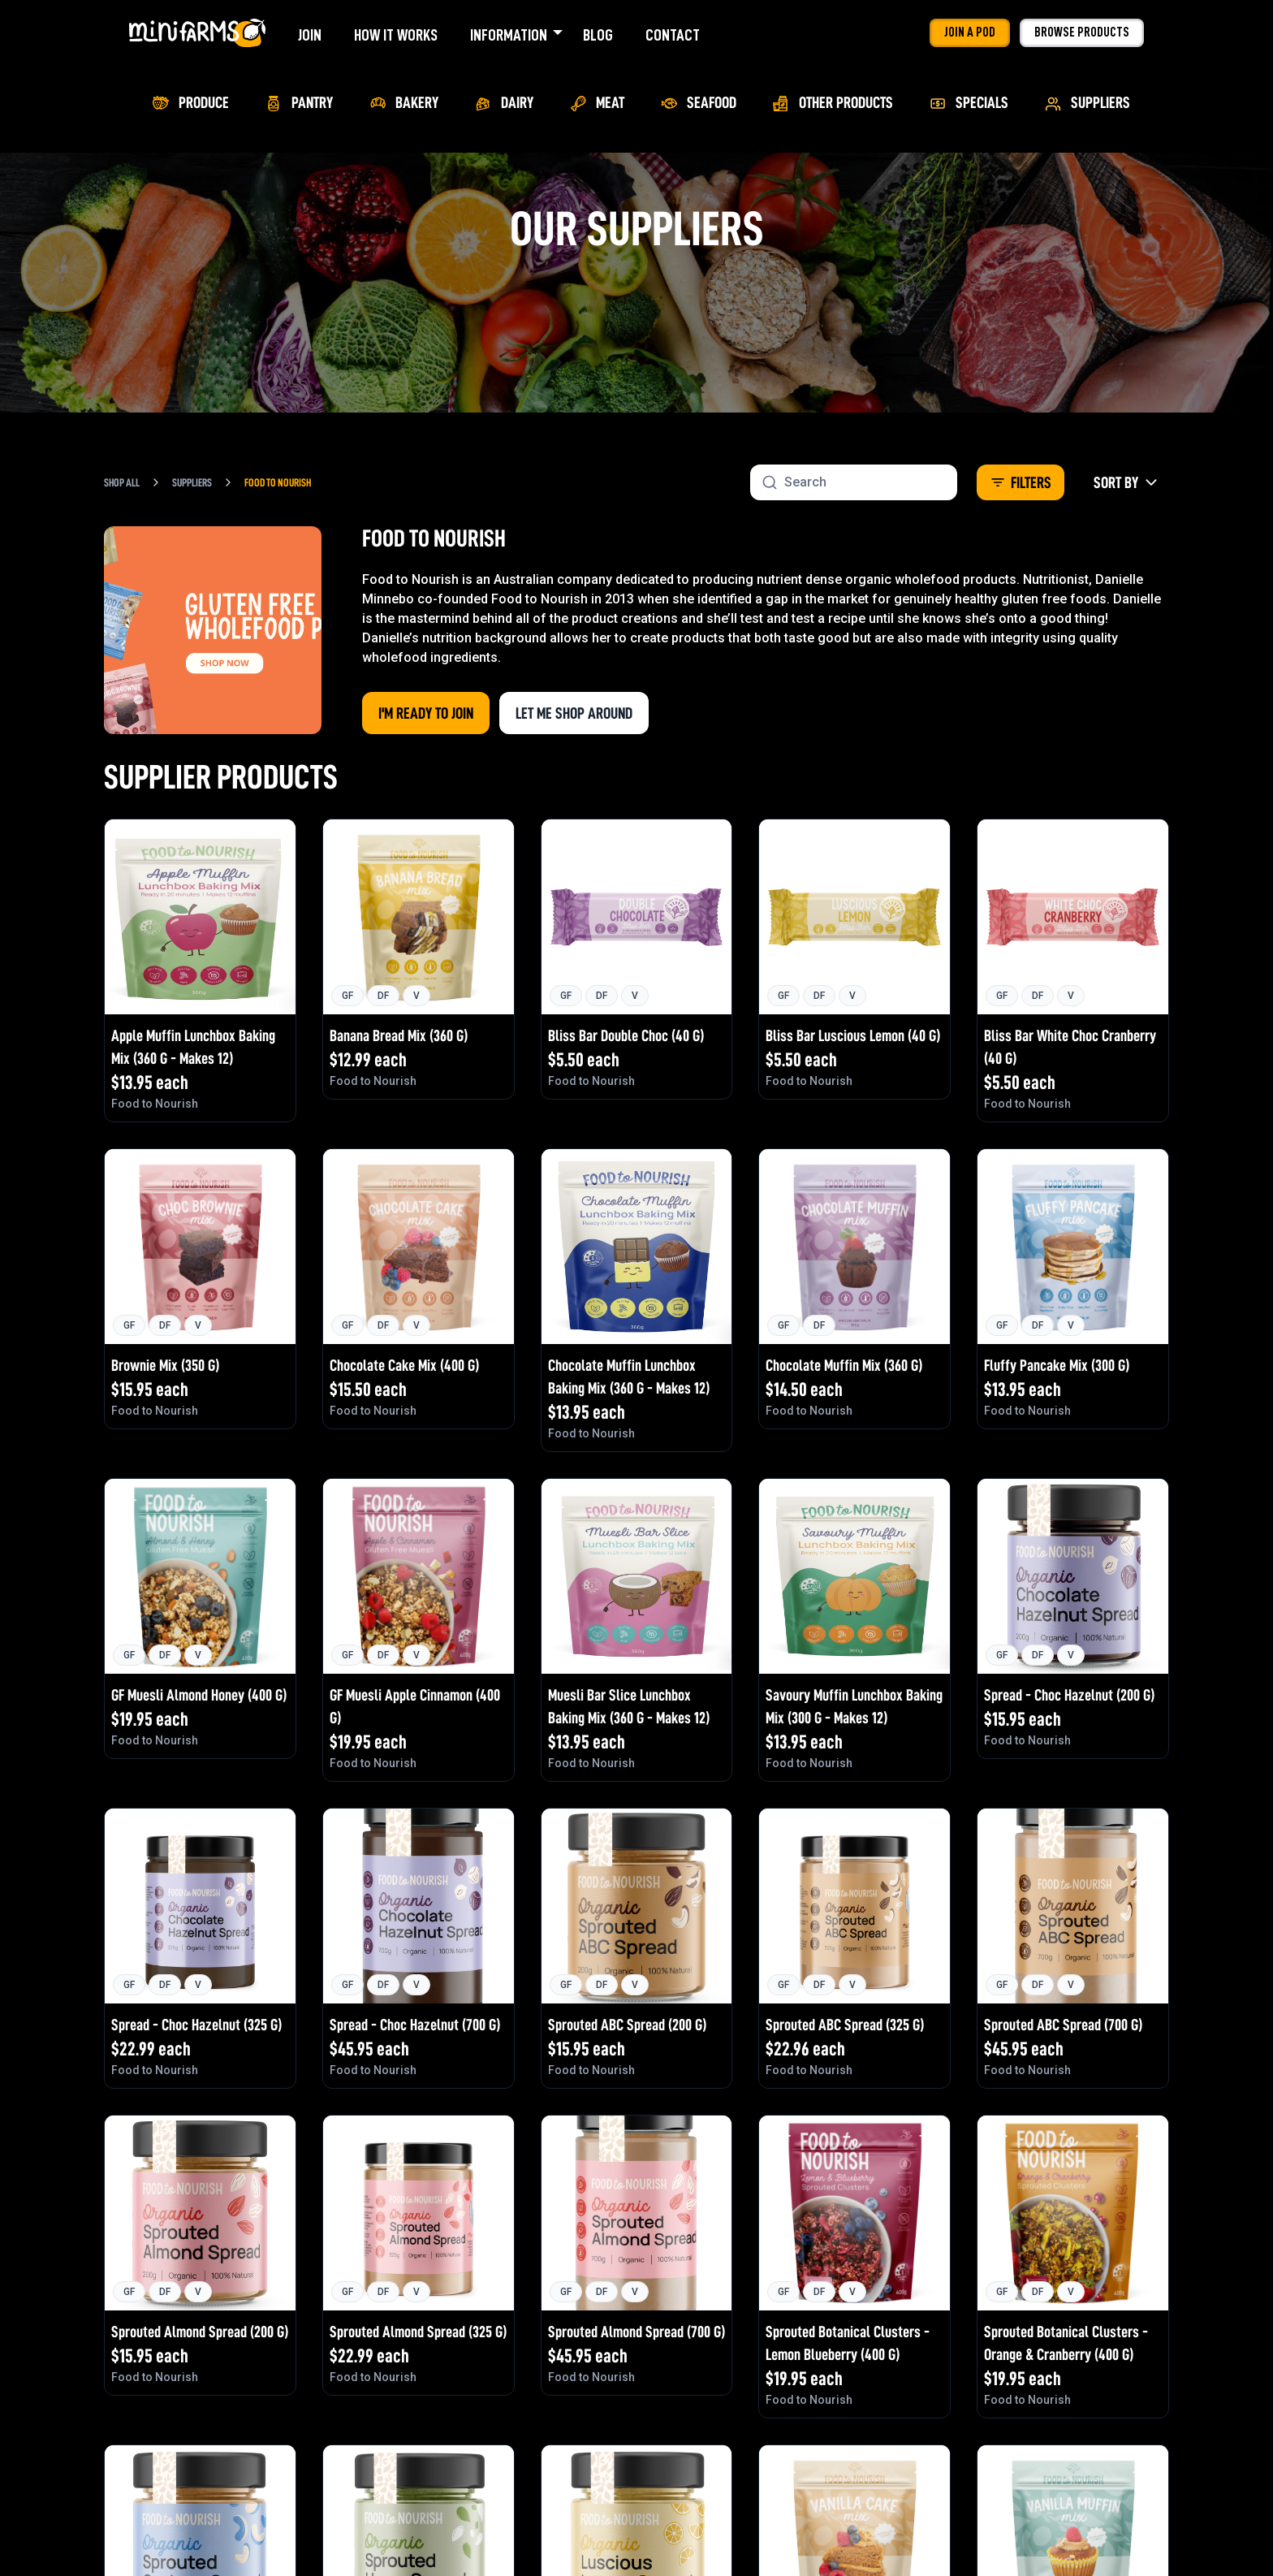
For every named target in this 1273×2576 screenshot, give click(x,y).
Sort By (1126, 482)
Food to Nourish (277, 482)
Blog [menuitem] (598, 35)
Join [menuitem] (309, 35)
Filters (1020, 482)
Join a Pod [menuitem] (969, 32)
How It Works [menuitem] (396, 35)
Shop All (122, 482)
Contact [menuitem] (672, 35)
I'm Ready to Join (425, 713)
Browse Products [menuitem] (1081, 32)
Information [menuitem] (508, 35)
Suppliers (192, 482)
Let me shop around (574, 713)
